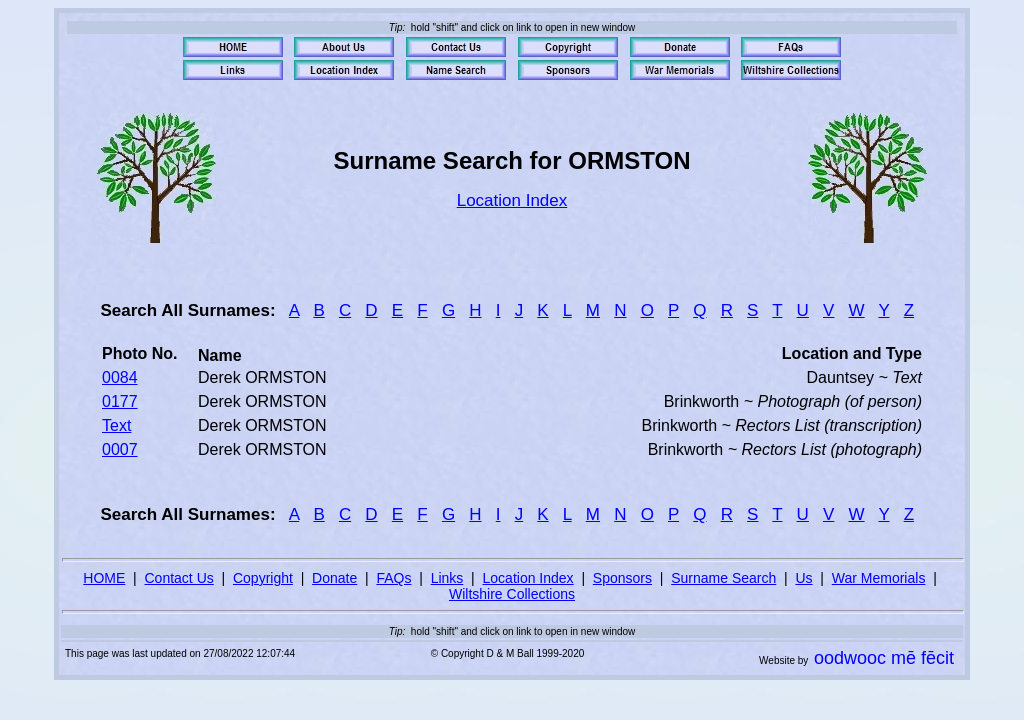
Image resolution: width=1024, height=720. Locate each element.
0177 (120, 401)
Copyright (263, 578)
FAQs (393, 578)
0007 (120, 449)
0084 (120, 377)
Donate (334, 578)
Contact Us (179, 578)
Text (116, 425)
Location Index (512, 200)
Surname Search (723, 578)
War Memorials (879, 578)
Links (447, 578)
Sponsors (622, 578)
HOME (104, 578)
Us (803, 578)
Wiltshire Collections (512, 594)
